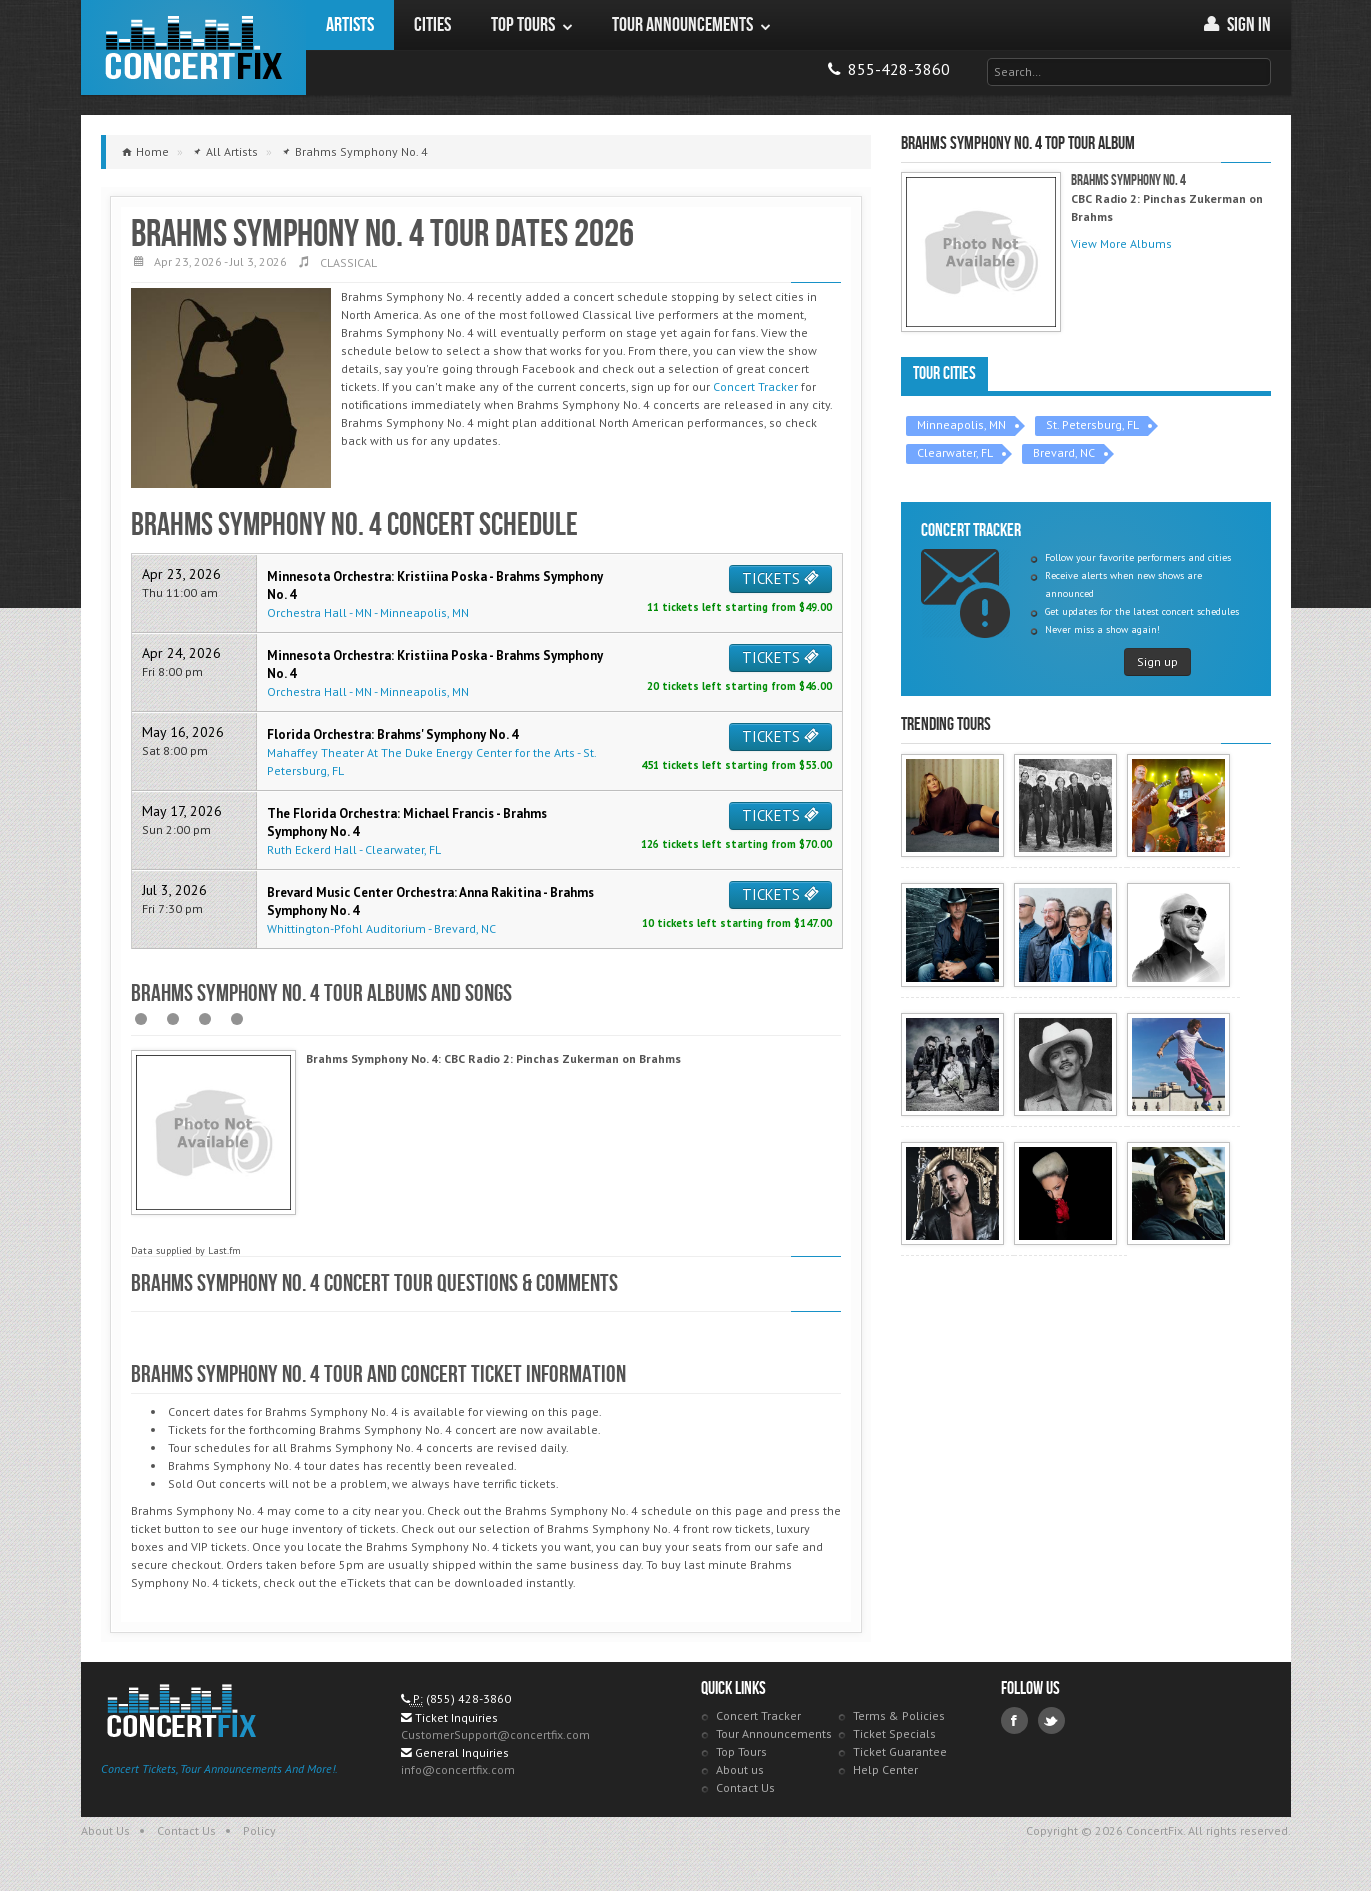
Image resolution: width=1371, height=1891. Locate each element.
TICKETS (780, 578)
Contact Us (745, 1791)
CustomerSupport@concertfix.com (495, 1738)
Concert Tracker (755, 386)
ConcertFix (193, 47)
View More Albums (1121, 243)
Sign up (1157, 661)
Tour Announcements (774, 1737)
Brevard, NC (1064, 452)
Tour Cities (944, 373)
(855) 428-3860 (468, 1702)
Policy (259, 1834)
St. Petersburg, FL (1092, 424)
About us (740, 1773)
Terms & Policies (899, 1719)
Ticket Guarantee (900, 1755)
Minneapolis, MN (961, 424)
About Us (105, 1834)
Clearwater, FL (955, 452)
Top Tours (741, 1755)
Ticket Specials (894, 1737)
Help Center (885, 1773)
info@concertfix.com (458, 1773)
